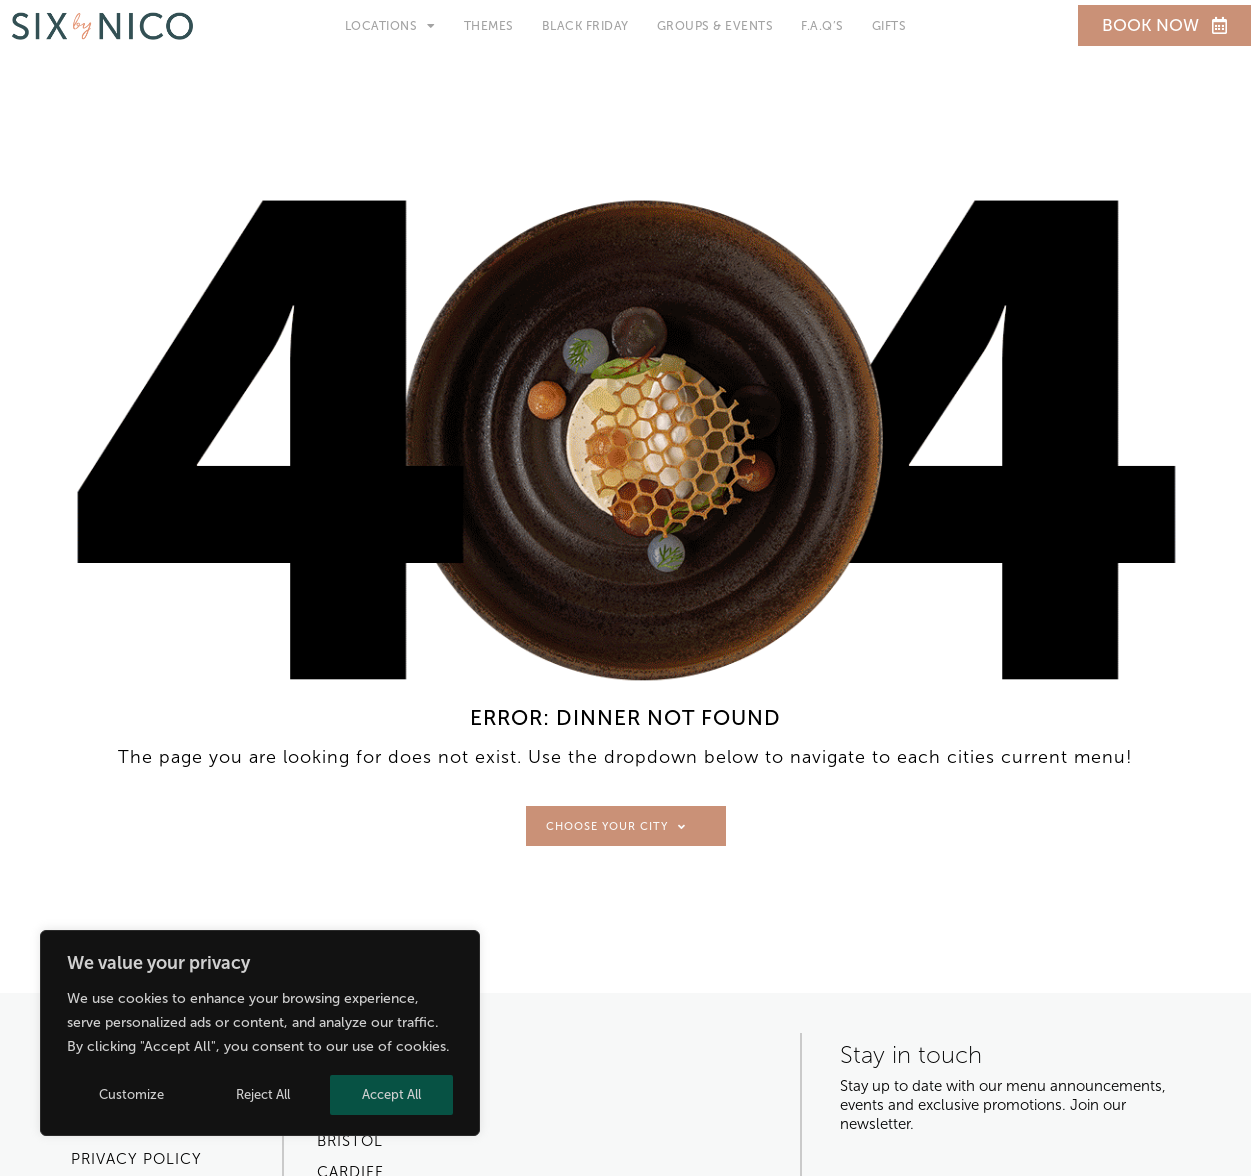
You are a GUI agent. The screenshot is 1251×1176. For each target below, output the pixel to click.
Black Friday (585, 26)
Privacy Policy (136, 1159)
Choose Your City (616, 826)
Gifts (889, 26)
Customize (131, 1094)
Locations (390, 26)
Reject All (263, 1094)
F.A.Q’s (822, 26)
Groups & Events (715, 26)
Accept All (391, 1094)
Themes (489, 26)
